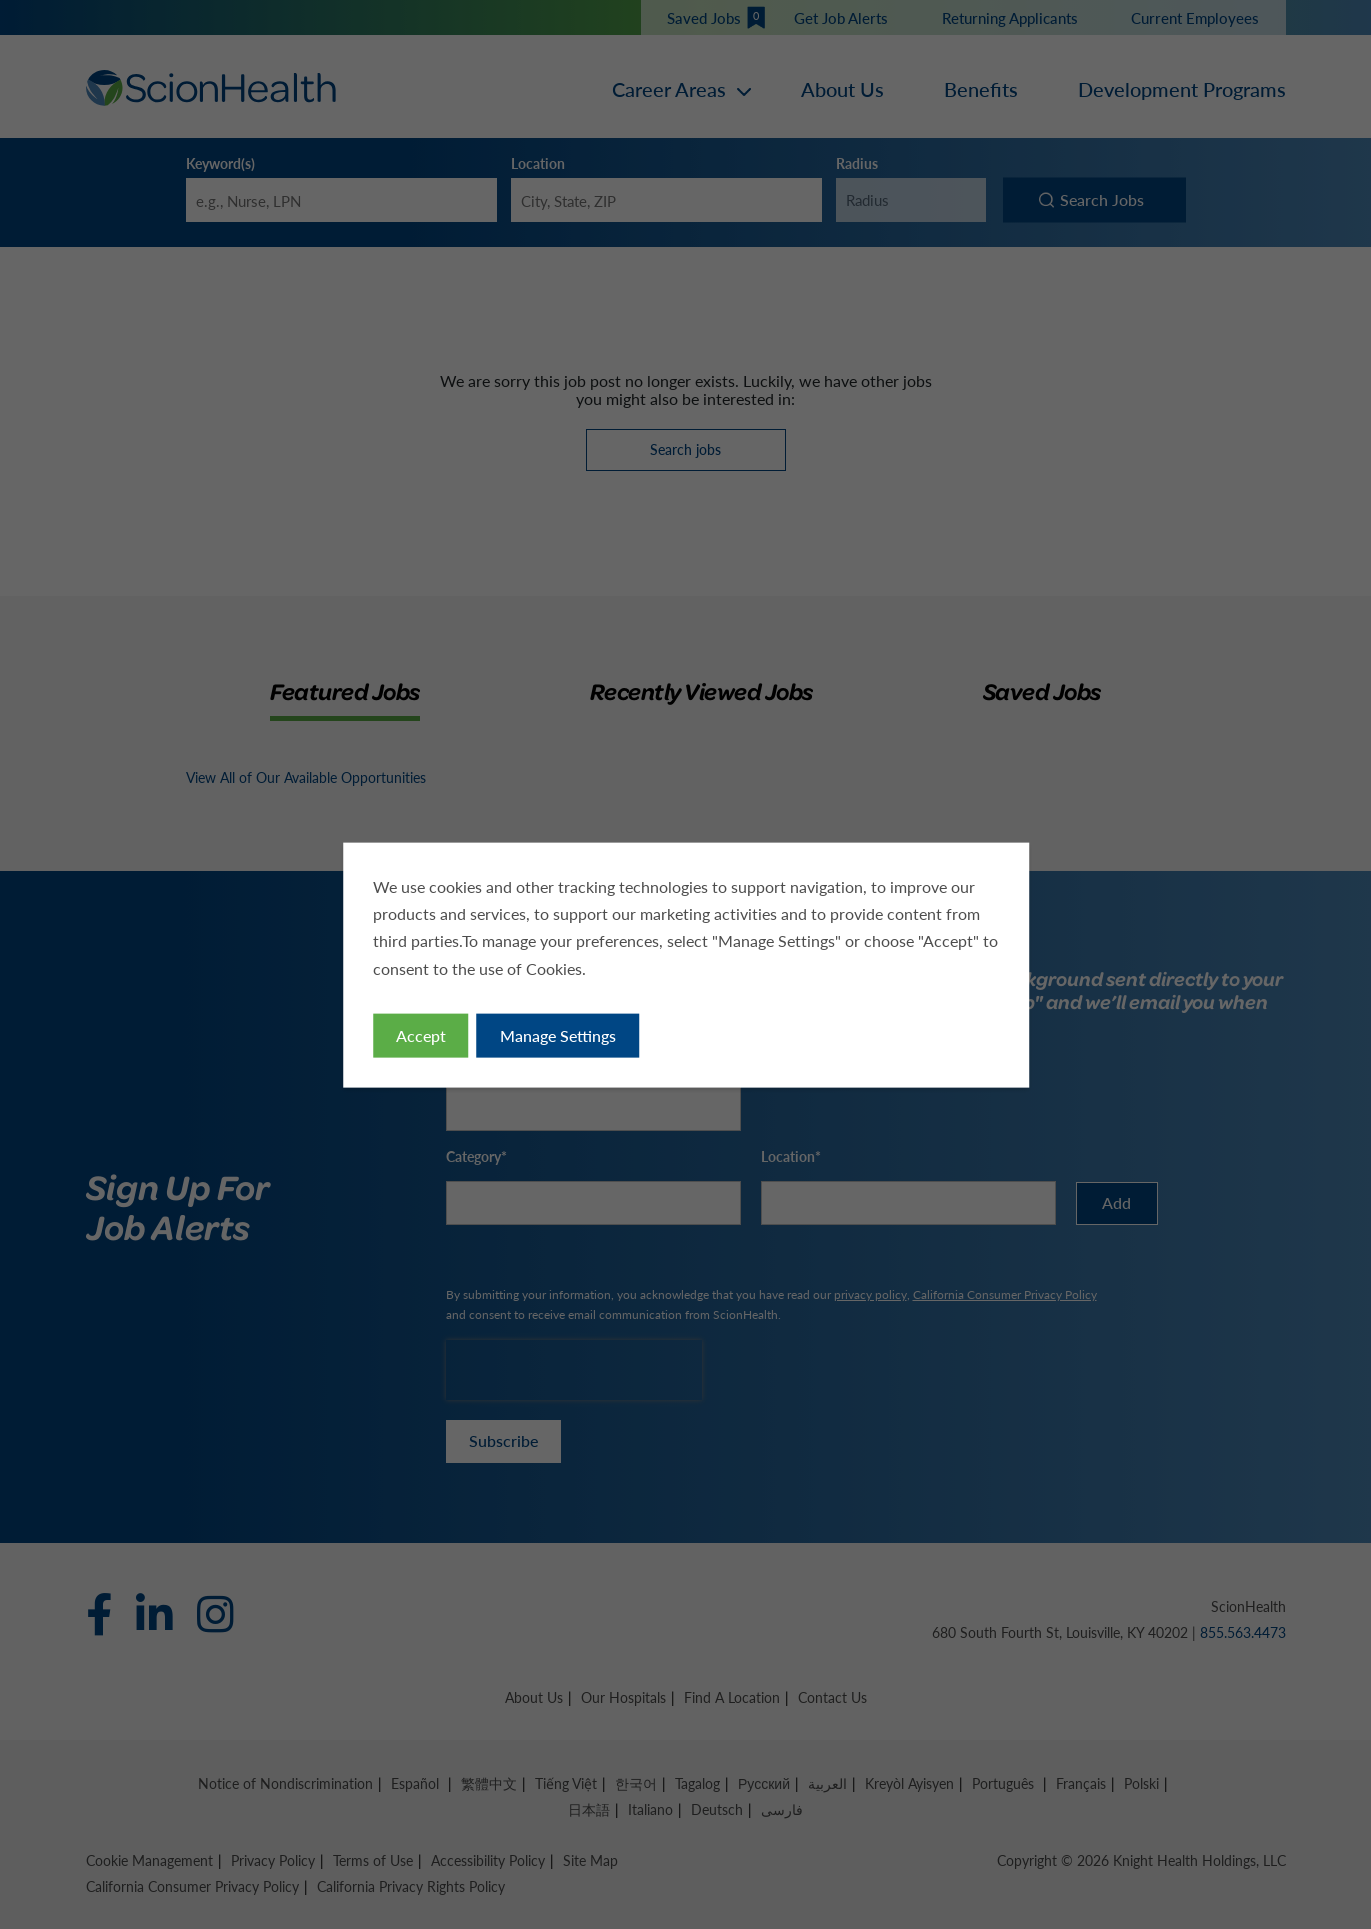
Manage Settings (557, 1034)
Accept (420, 1034)
